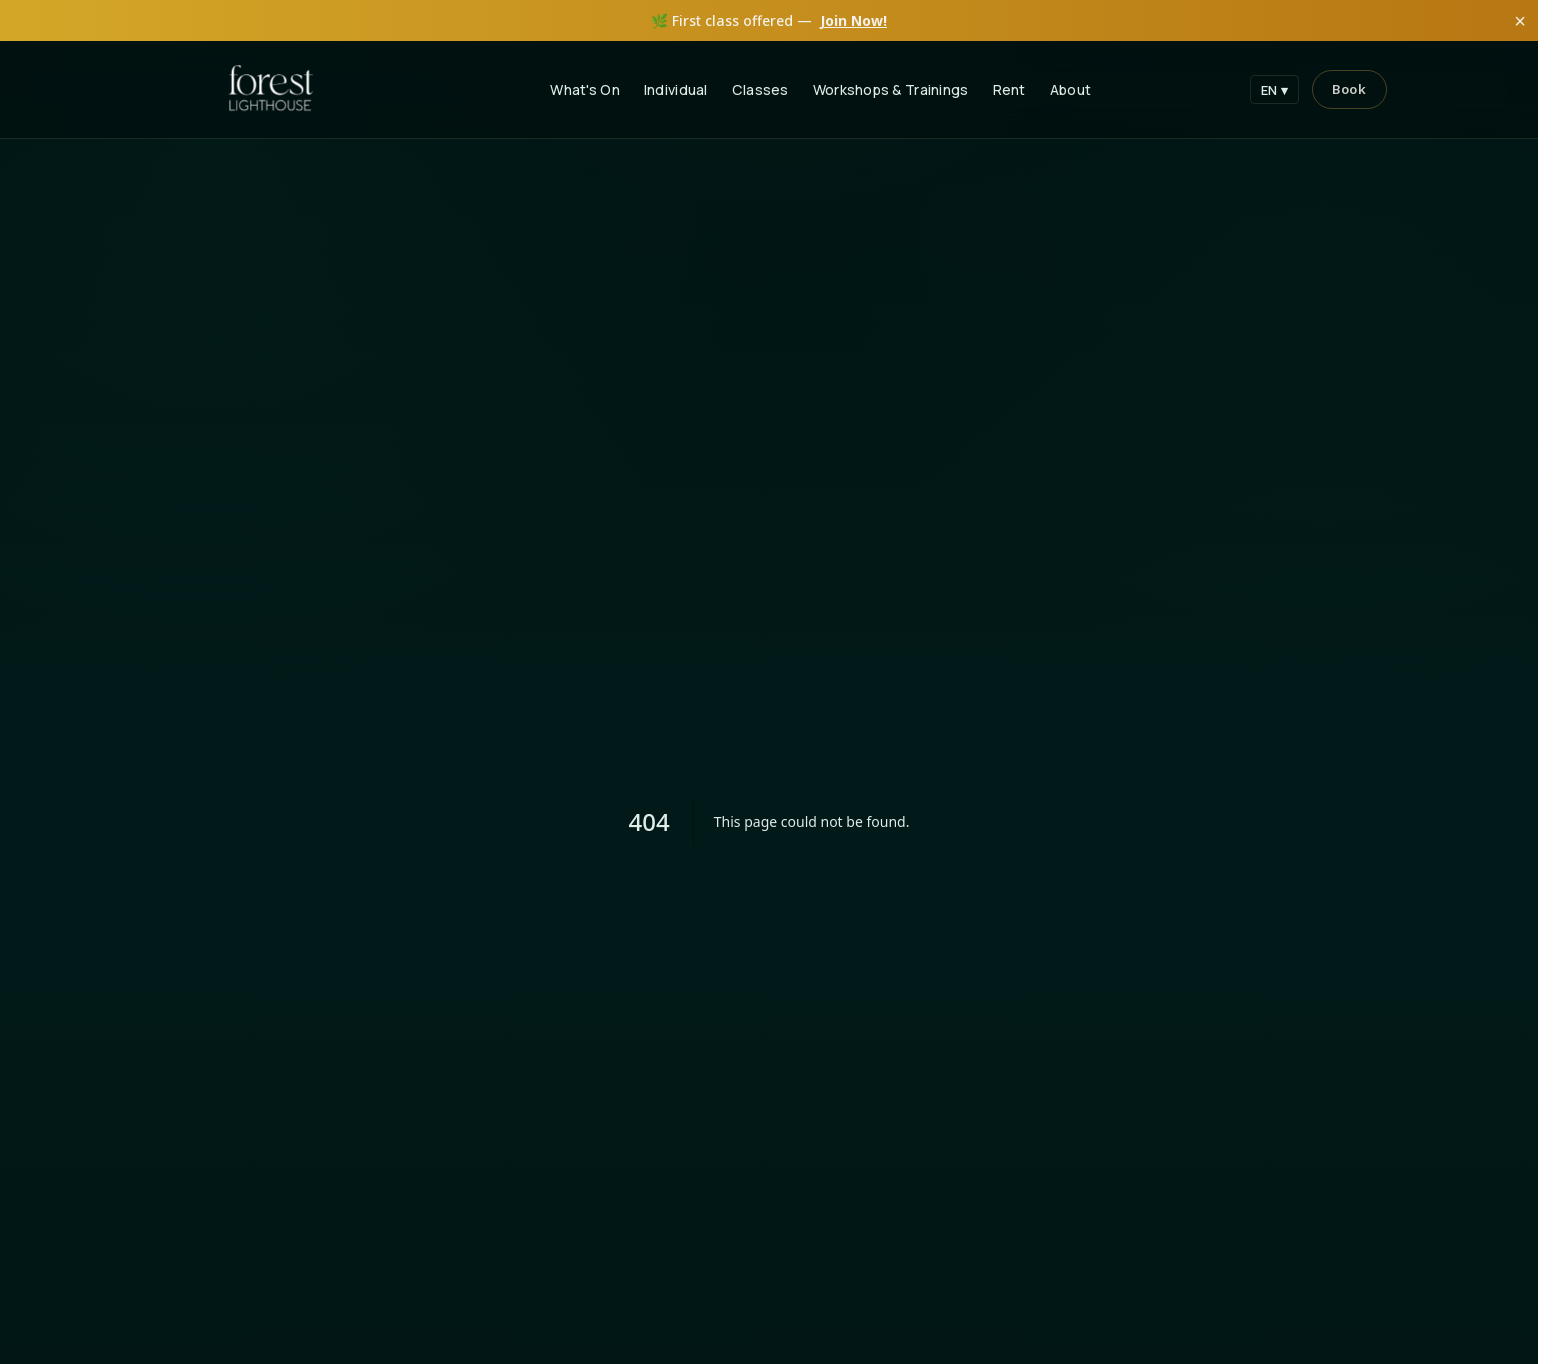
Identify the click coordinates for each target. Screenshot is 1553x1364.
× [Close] (1520, 21)
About (1070, 89)
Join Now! (853, 20)
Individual (676, 89)
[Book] (1349, 89)
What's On (585, 89)
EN (1275, 90)
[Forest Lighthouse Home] (271, 90)
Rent (1009, 89)
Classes (760, 89)
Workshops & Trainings (891, 89)
